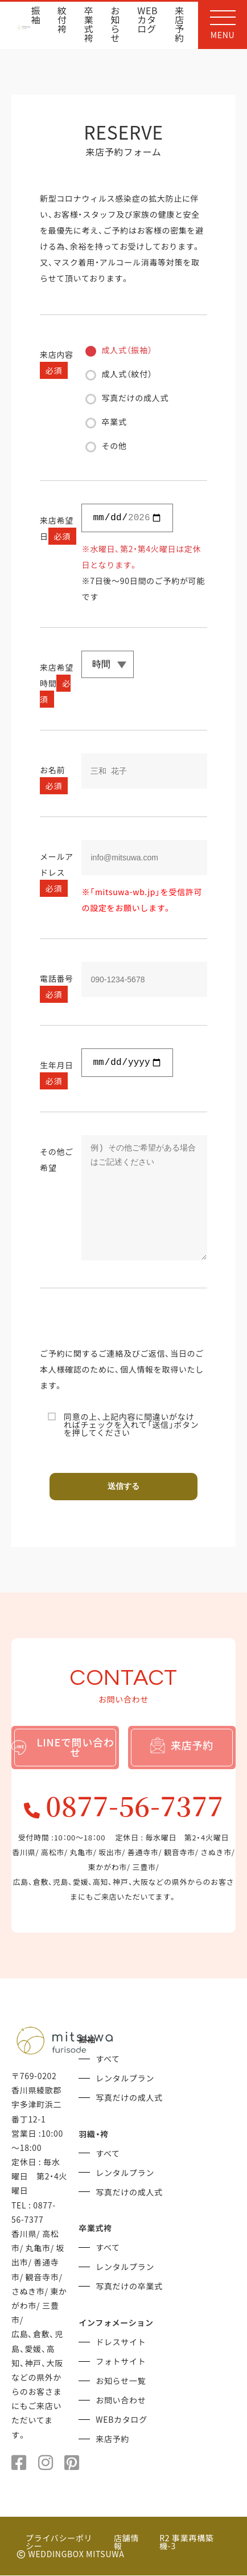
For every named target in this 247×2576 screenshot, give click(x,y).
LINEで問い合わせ (62, 1747)
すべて (108, 2059)
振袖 (35, 16)
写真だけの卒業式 (129, 2286)
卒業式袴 (89, 25)
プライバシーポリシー (59, 2542)
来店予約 (179, 25)
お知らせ (116, 25)
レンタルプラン (125, 2078)
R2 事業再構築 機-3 (186, 2542)
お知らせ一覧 (121, 2381)
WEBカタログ (147, 20)
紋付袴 (62, 20)
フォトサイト (121, 2361)
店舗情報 (126, 2542)
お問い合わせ (121, 2400)
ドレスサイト (121, 2342)
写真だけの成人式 (129, 2098)
